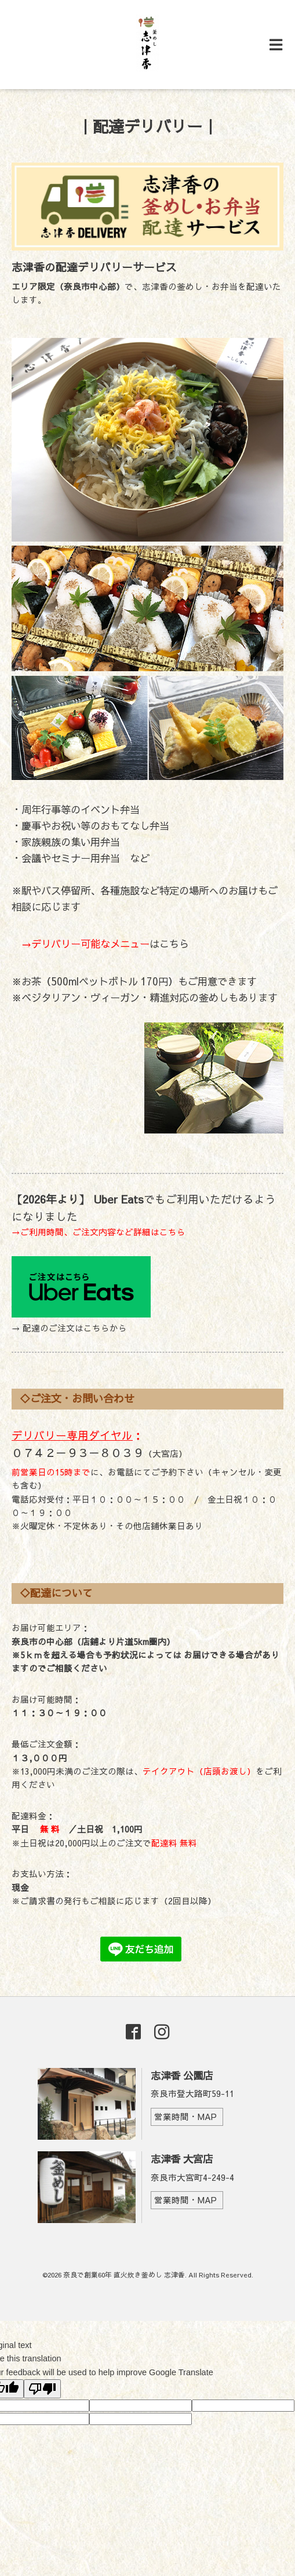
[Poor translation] (42, 2388)
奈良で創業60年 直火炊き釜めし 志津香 (124, 2274)
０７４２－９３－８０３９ (78, 1452)
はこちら (100, 944)
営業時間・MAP (185, 2116)
